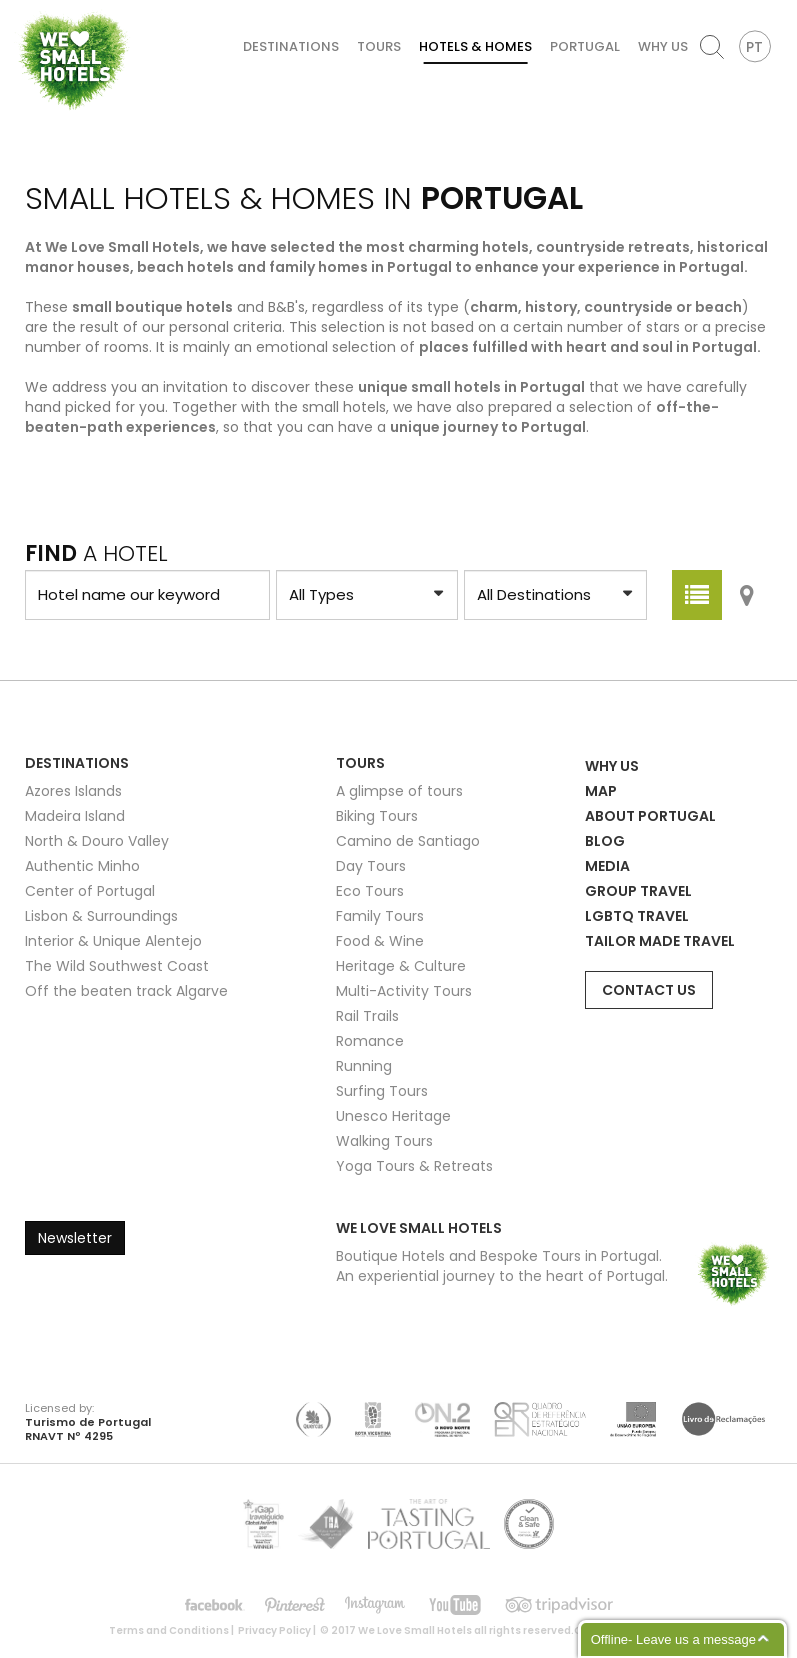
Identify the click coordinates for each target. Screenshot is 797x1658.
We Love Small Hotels (21, 9)
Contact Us (649, 990)
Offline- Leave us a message (673, 1639)
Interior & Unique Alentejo (113, 941)
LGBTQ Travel (637, 916)
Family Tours (380, 916)
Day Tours (371, 866)
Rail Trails (367, 1016)
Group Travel (638, 891)
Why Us (663, 46)
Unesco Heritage (393, 1116)
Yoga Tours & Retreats (414, 1166)
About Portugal (650, 816)
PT (754, 47)
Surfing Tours (382, 1091)
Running (364, 1066)
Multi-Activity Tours (404, 991)
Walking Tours (384, 1141)
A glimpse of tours (399, 791)
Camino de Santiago (408, 841)
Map (601, 791)
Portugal (585, 46)
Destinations (291, 46)
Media (607, 866)
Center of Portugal (90, 891)
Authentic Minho (82, 866)
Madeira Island (75, 816)
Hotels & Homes (475, 46)
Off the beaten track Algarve (126, 991)
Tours (379, 46)
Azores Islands (73, 791)
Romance (370, 1041)
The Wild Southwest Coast (117, 966)
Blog (605, 841)
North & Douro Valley (97, 841)
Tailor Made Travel (660, 941)
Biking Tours (377, 816)
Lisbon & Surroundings (101, 916)
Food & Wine (380, 941)
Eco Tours (370, 891)
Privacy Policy (274, 1630)
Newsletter (75, 1238)
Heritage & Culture (401, 966)
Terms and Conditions (169, 1630)
